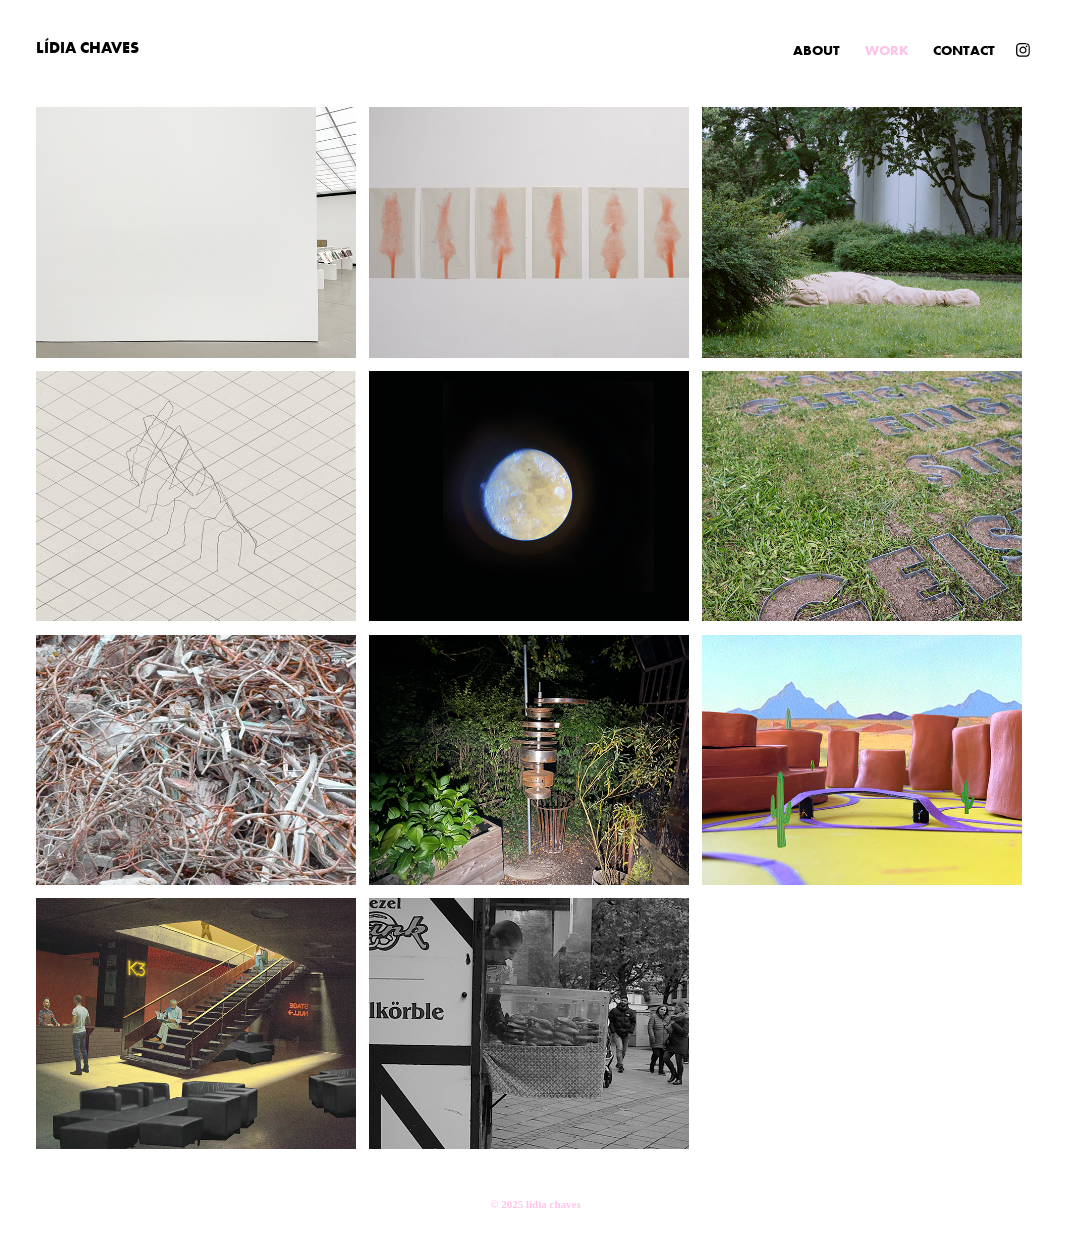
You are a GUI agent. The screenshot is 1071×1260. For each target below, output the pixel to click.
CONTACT (964, 50)
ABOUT (816, 50)
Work (887, 50)
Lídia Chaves (87, 47)
